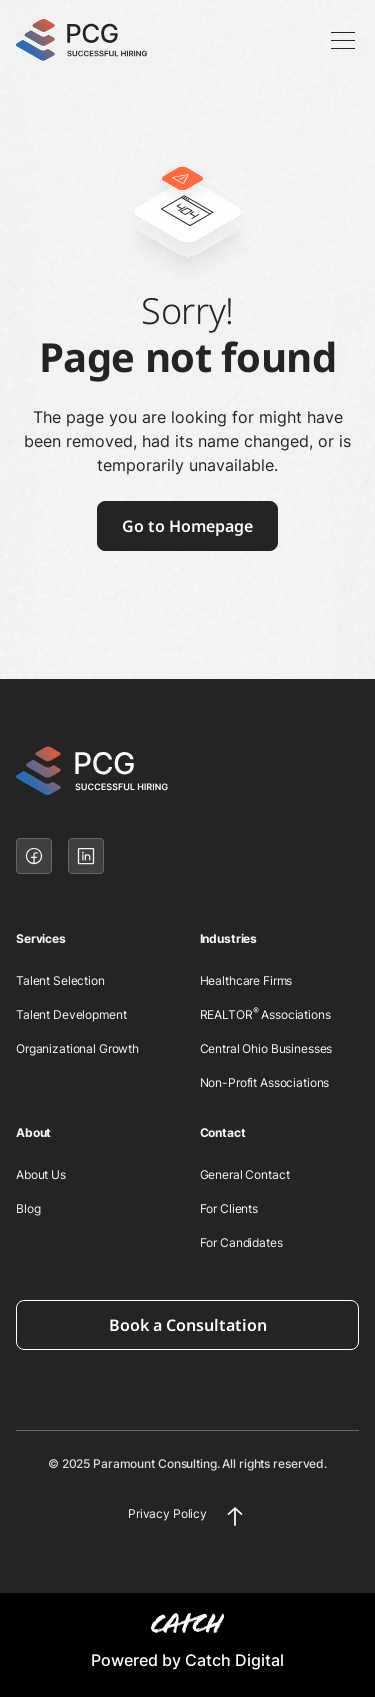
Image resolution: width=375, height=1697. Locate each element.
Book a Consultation (188, 1325)
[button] (339, 40)
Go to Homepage (187, 526)
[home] (98, 40)
